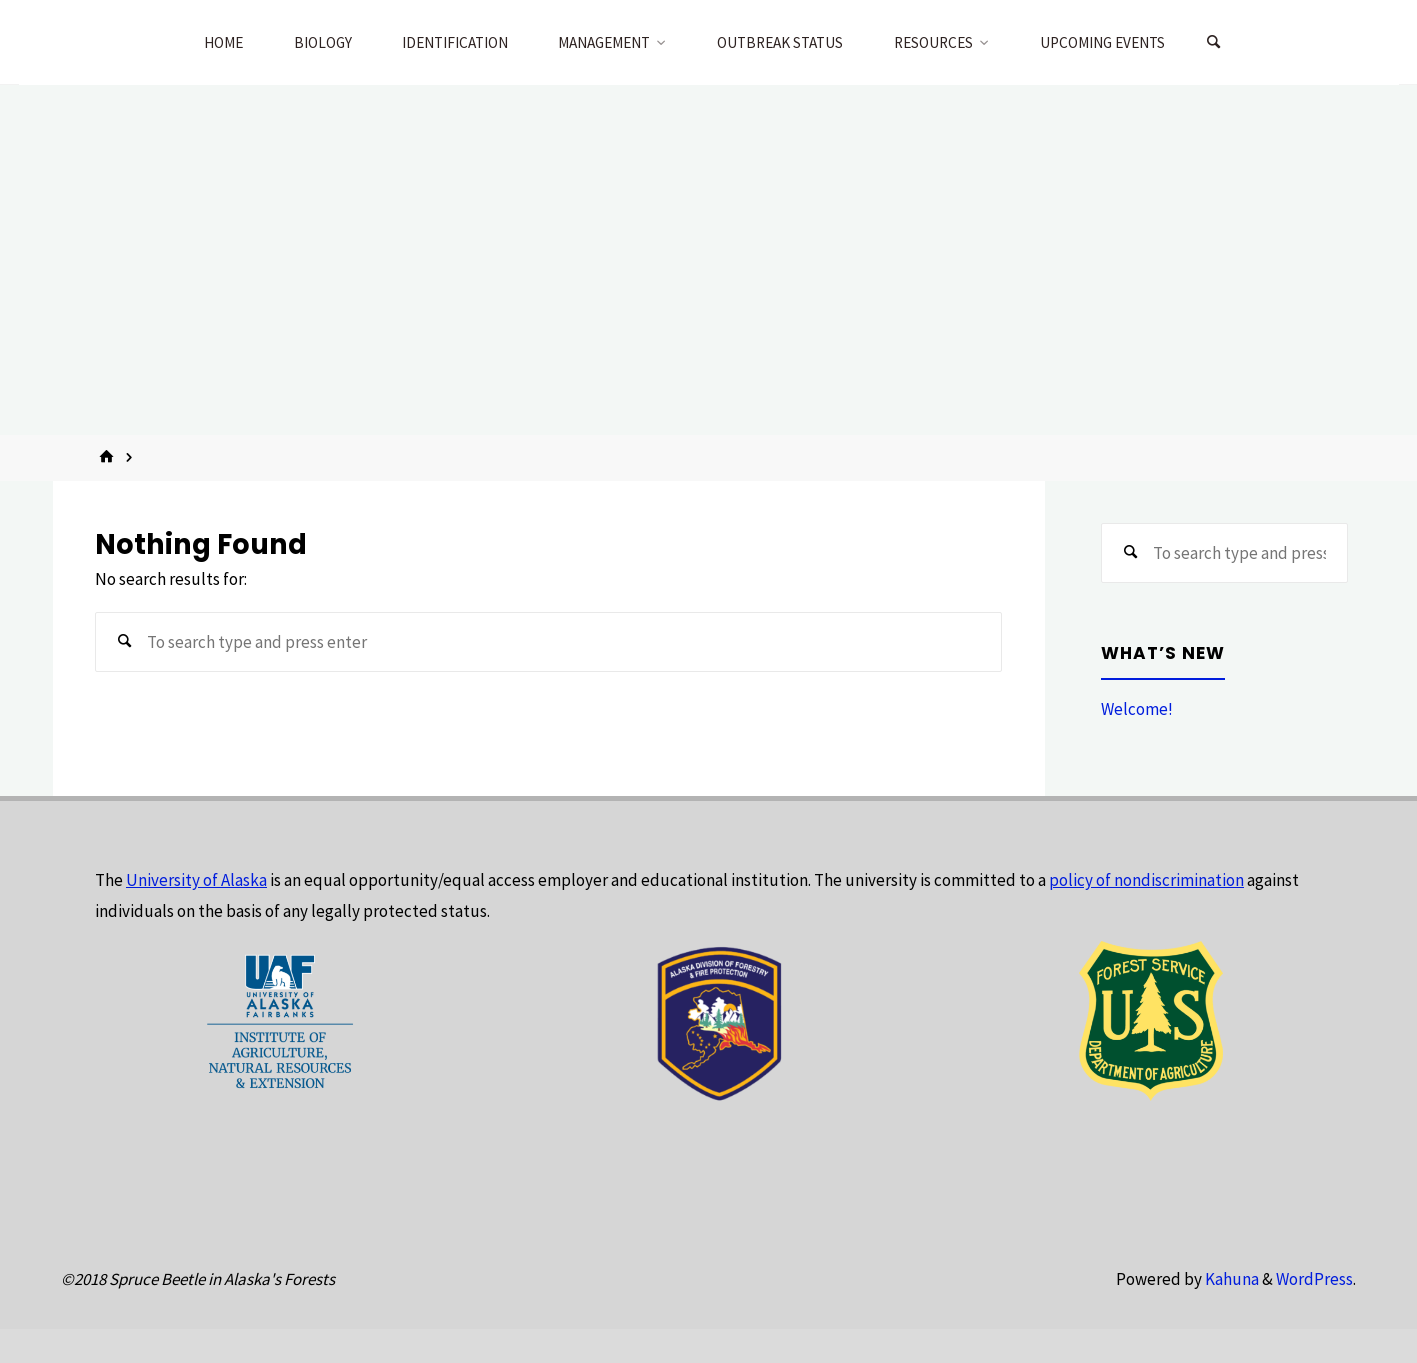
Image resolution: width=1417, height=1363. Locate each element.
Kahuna (1230, 1279)
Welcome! (1137, 709)
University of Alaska (196, 880)
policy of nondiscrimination (1146, 880)
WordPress (1314, 1279)
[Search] (1214, 42)
